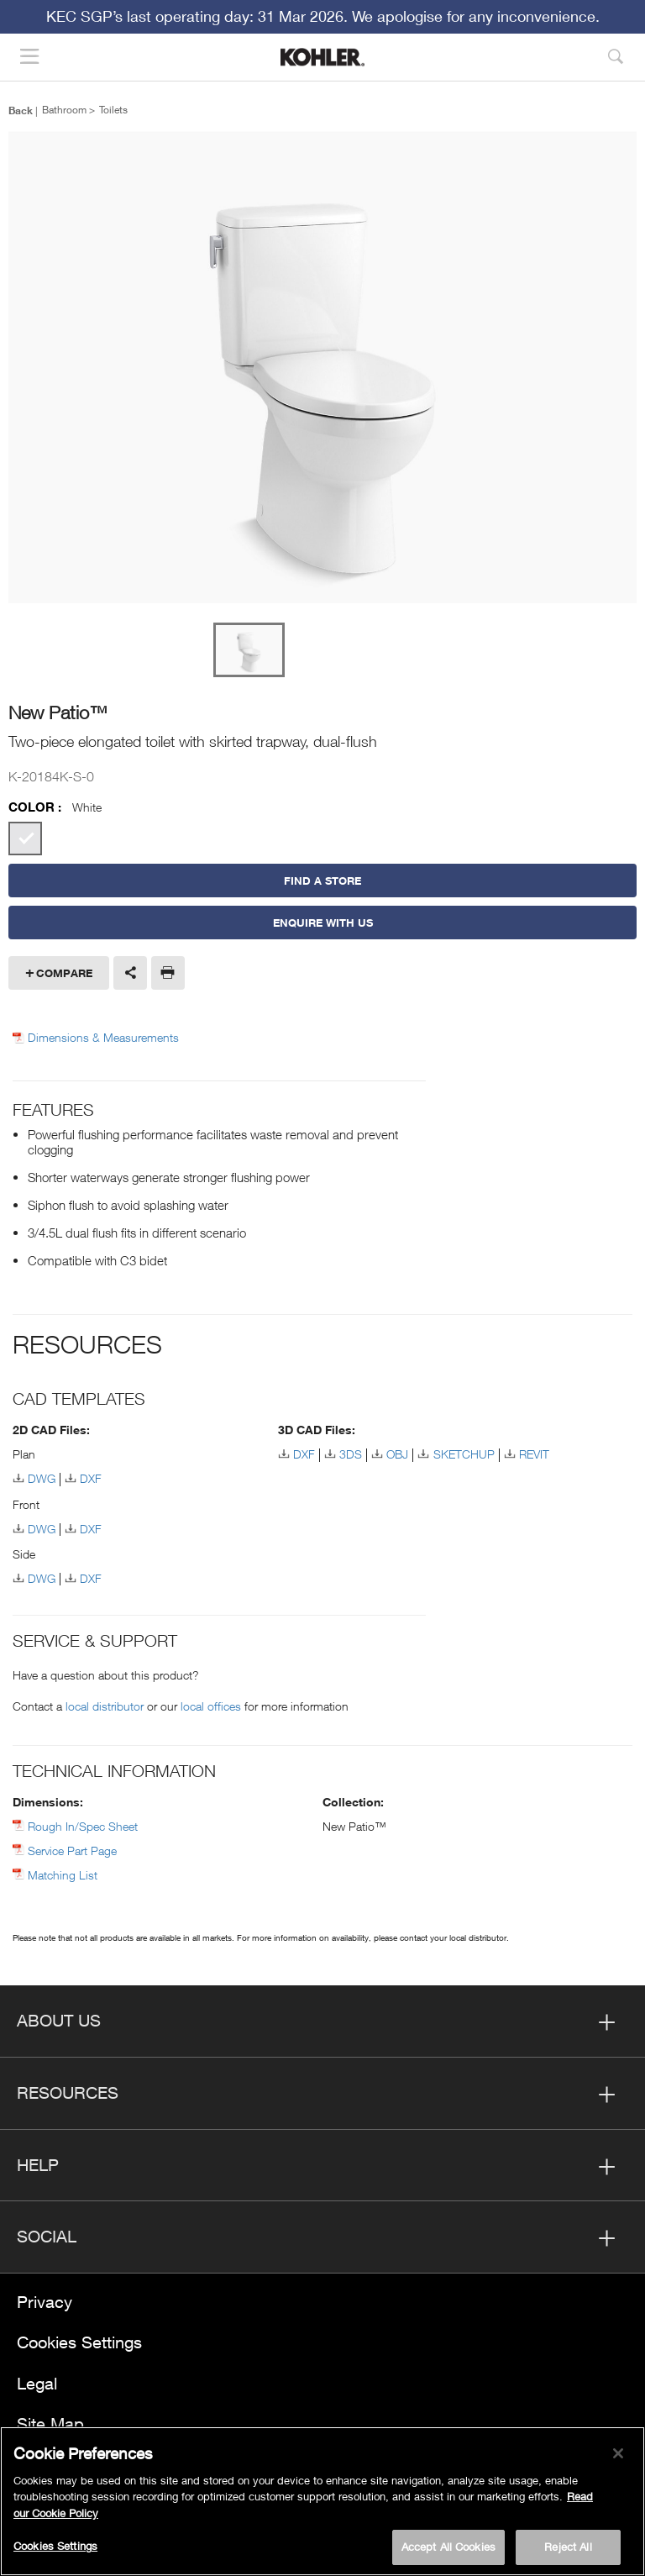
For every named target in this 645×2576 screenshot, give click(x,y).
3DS (350, 1454)
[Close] (618, 2453)
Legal (37, 2383)
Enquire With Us (323, 922)
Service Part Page (72, 1850)
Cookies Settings (79, 2342)
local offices (211, 1706)
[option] (322, 368)
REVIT (534, 1454)
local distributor (105, 1706)
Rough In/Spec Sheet (83, 1826)
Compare (64, 973)
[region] (322, 2501)
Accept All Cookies (448, 2546)
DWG (41, 1478)
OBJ (397, 1454)
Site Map (50, 2423)
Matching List (62, 1875)
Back (20, 110)
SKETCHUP (464, 1454)
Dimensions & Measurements (103, 1038)
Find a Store (322, 880)
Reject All (567, 2546)
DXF (91, 1478)
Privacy (44, 2301)
